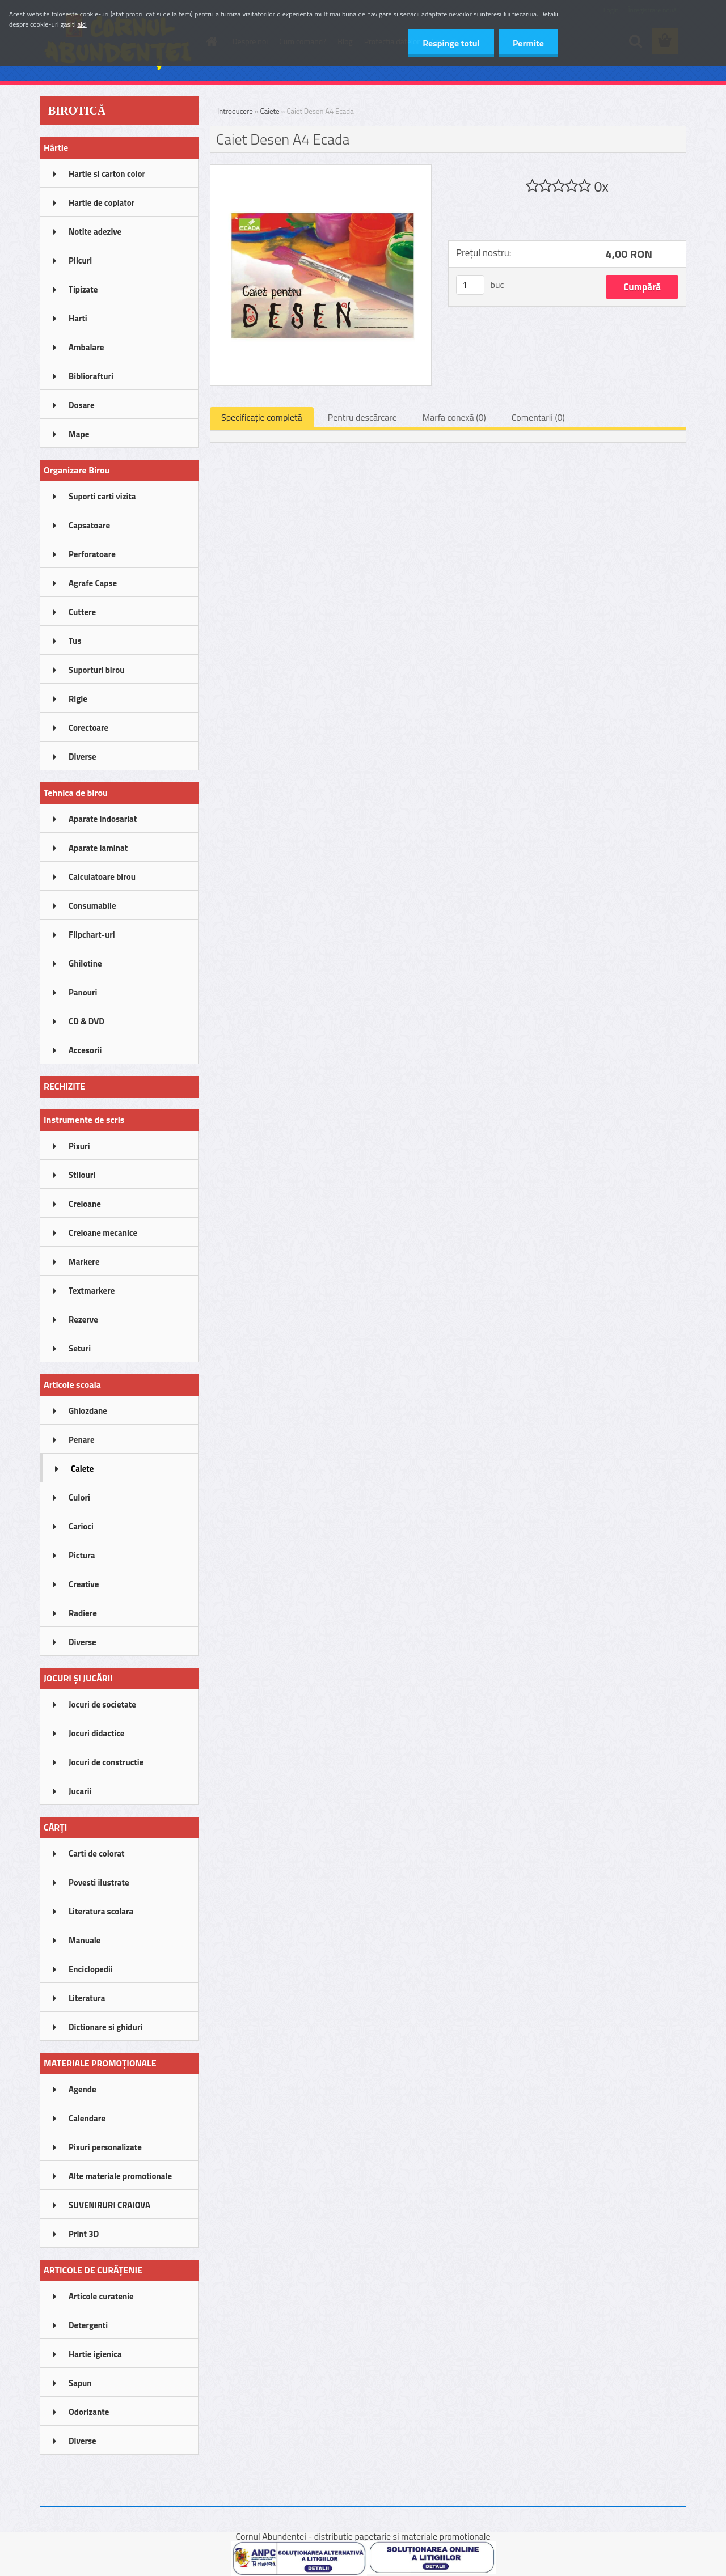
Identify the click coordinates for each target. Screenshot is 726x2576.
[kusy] (470, 285)
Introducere (235, 111)
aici (82, 24)
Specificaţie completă (261, 417)
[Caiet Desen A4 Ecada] (320, 169)
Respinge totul (451, 43)
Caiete (270, 111)
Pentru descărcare (362, 417)
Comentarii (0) (538, 417)
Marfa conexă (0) (454, 417)
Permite (528, 43)
